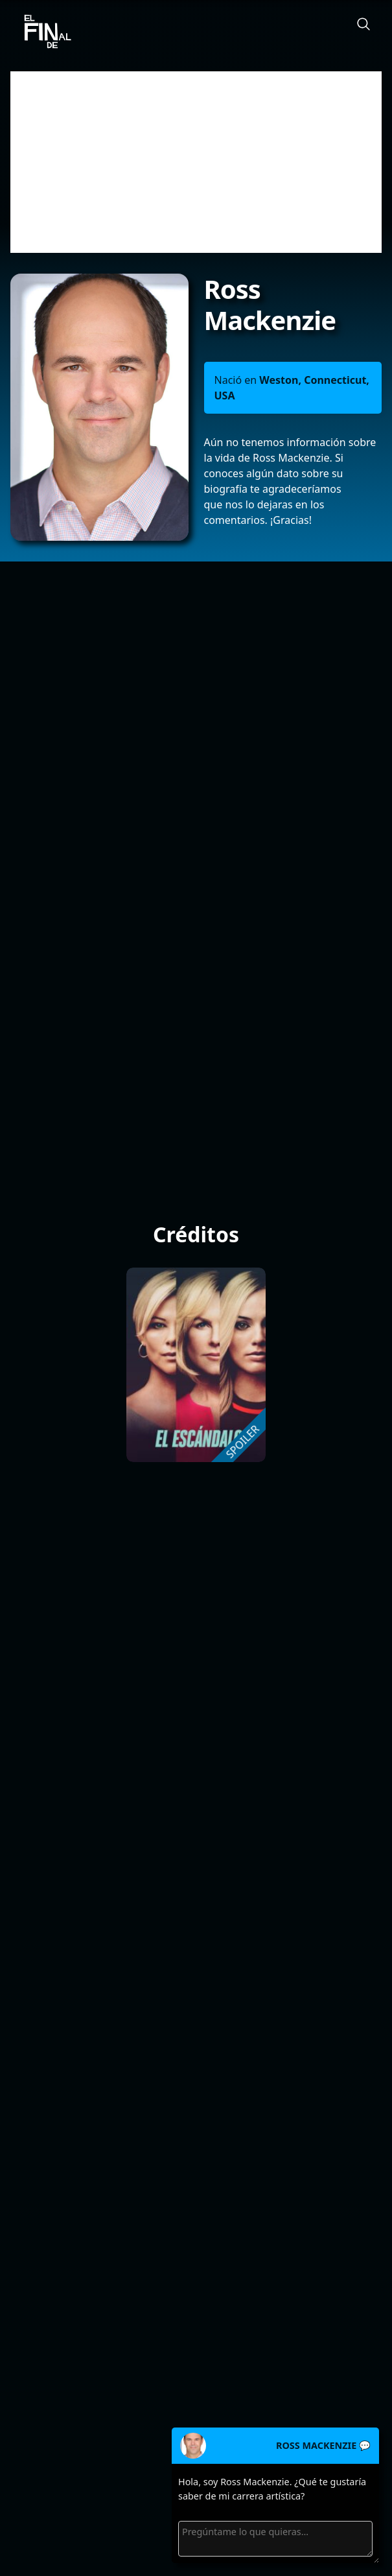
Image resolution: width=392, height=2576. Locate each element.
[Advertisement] (196, 162)
